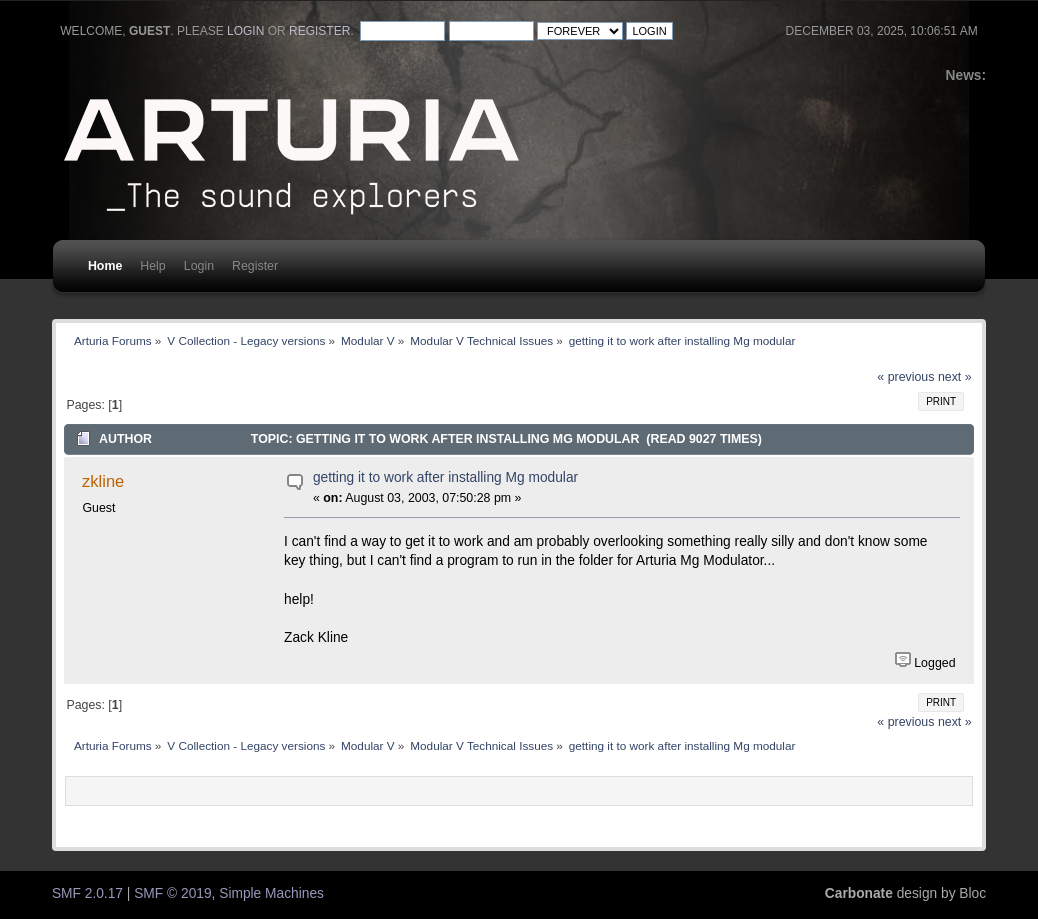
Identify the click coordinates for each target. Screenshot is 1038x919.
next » (955, 377)
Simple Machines (271, 893)
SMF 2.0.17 (87, 893)
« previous (905, 377)
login (245, 31)
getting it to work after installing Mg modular (445, 477)
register (319, 31)
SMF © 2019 (172, 893)
